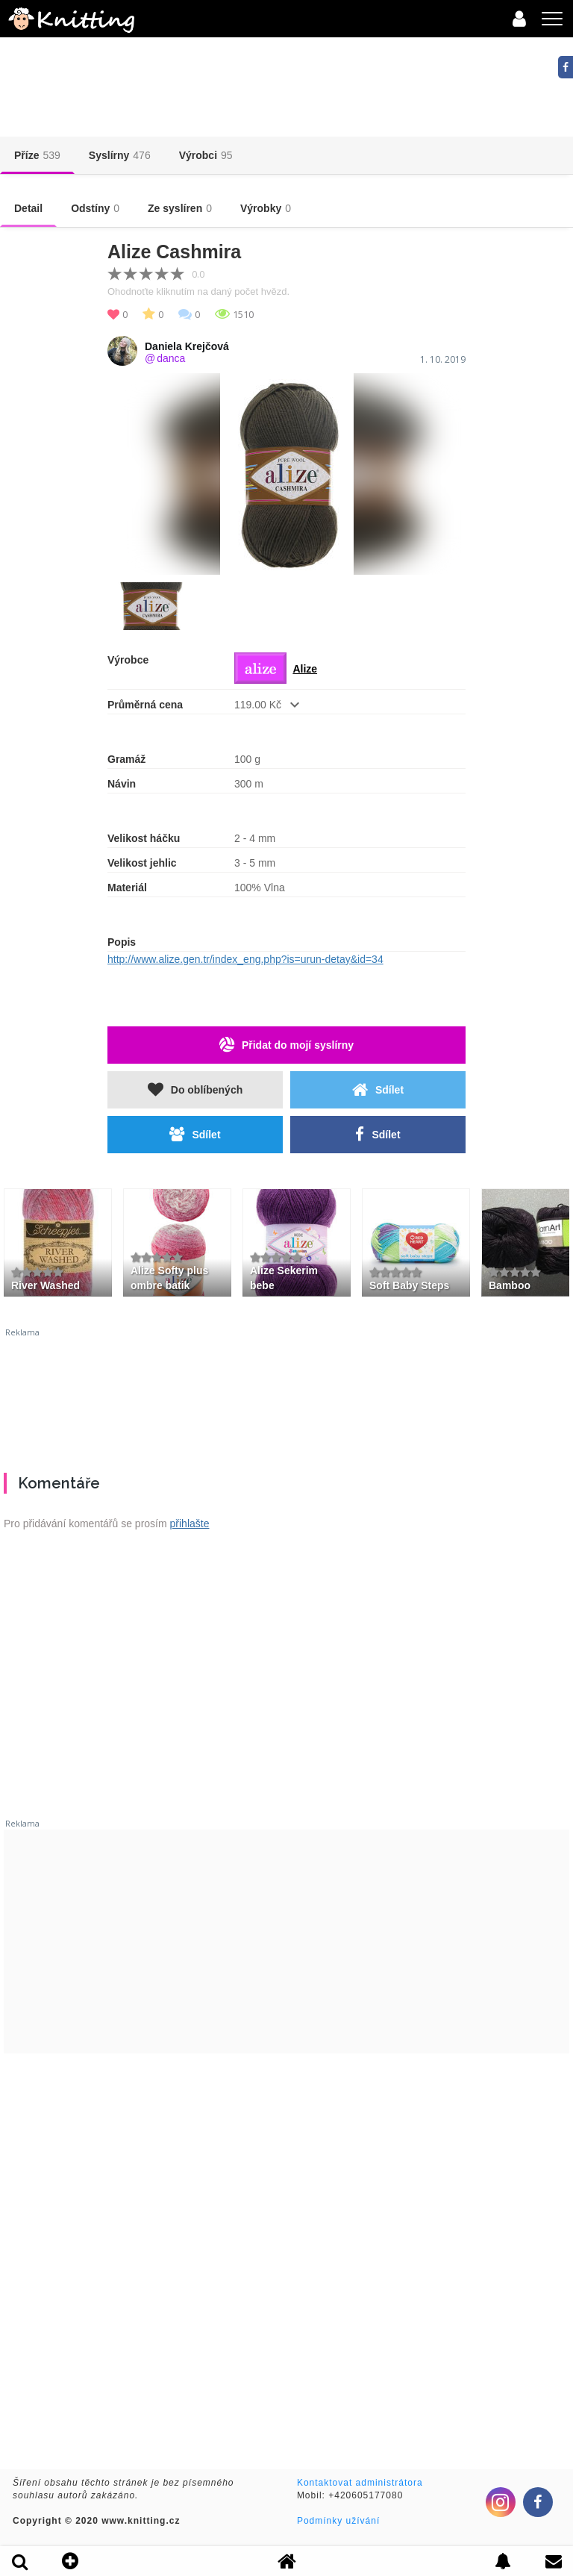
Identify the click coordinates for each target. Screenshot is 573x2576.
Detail (28, 208)
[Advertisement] (286, 1394)
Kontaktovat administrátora (360, 2482)
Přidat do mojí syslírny (286, 1044)
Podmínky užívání (338, 2521)
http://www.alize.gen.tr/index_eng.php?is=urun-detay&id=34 (245, 959)
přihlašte (190, 1523)
